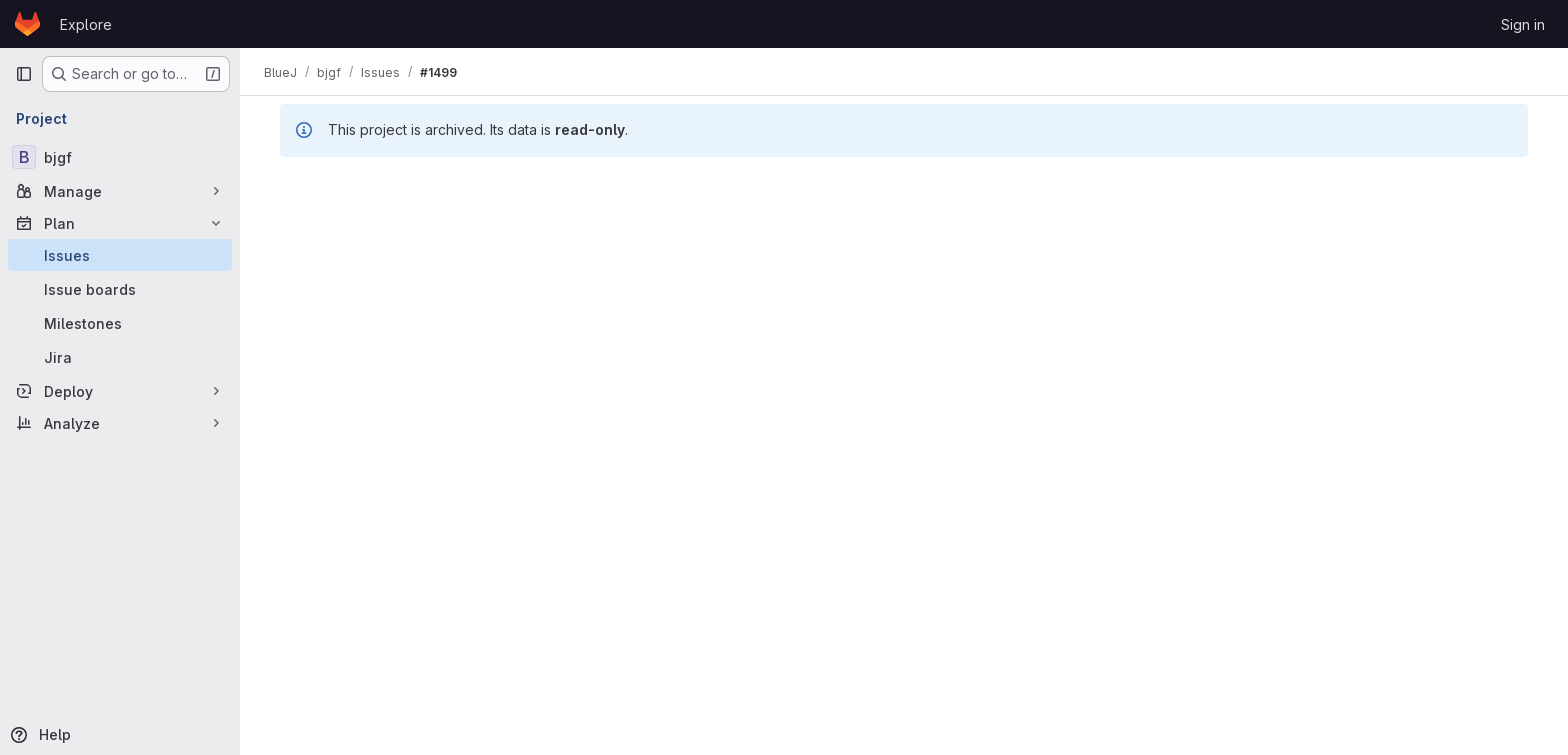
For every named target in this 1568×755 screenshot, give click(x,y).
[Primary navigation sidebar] (24, 74)
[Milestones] (120, 323)
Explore (86, 24)
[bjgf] (120, 157)
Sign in (1523, 24)
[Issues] (120, 255)
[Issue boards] (120, 289)
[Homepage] (27, 24)
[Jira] (120, 357)
